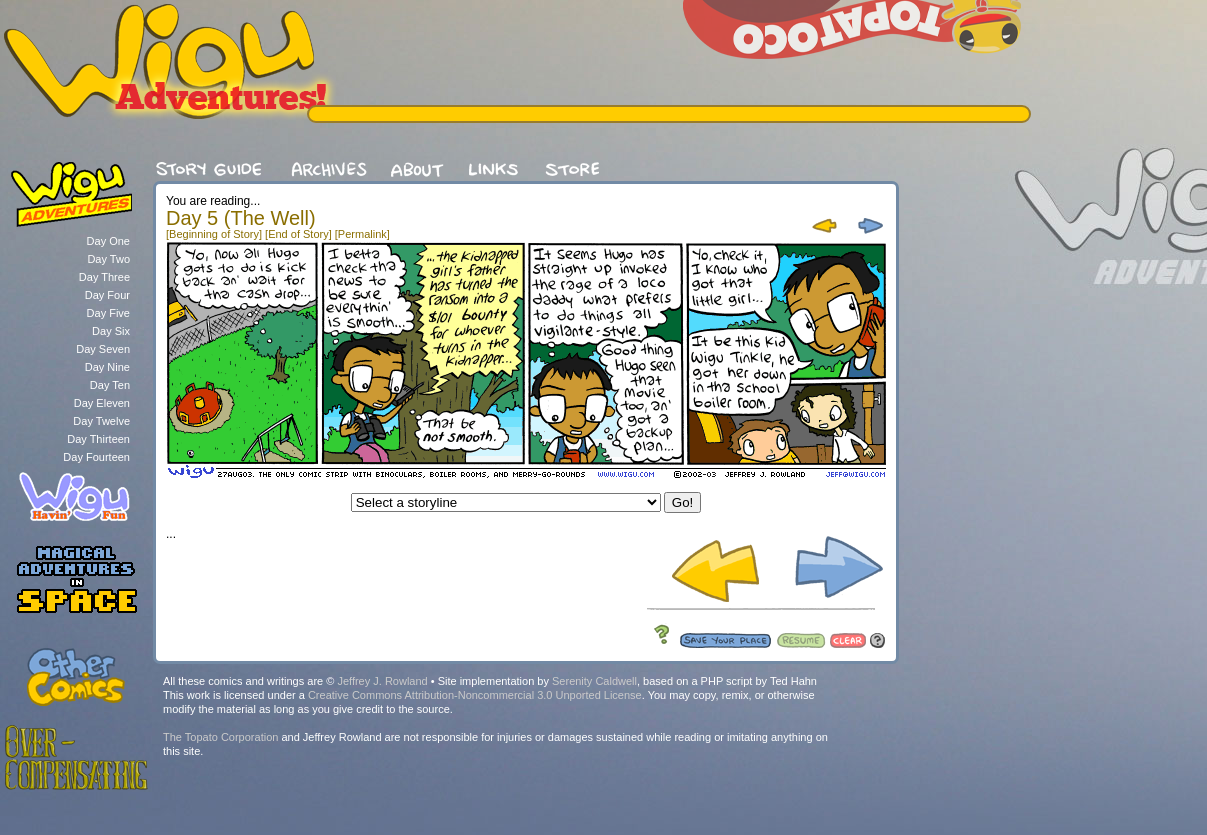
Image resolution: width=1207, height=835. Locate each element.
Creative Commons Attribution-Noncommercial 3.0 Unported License (475, 695)
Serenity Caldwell (594, 681)
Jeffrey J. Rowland (382, 681)
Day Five (108, 313)
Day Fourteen (96, 457)
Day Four (107, 295)
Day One (108, 241)
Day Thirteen (98, 439)
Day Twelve (101, 421)
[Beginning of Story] (214, 234)
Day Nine (107, 367)
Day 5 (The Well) (241, 218)
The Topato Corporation (220, 737)
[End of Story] (298, 234)
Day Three (104, 277)
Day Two (108, 259)
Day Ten (110, 385)
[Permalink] (362, 234)
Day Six (111, 331)
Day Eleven (102, 403)
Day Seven (103, 349)
